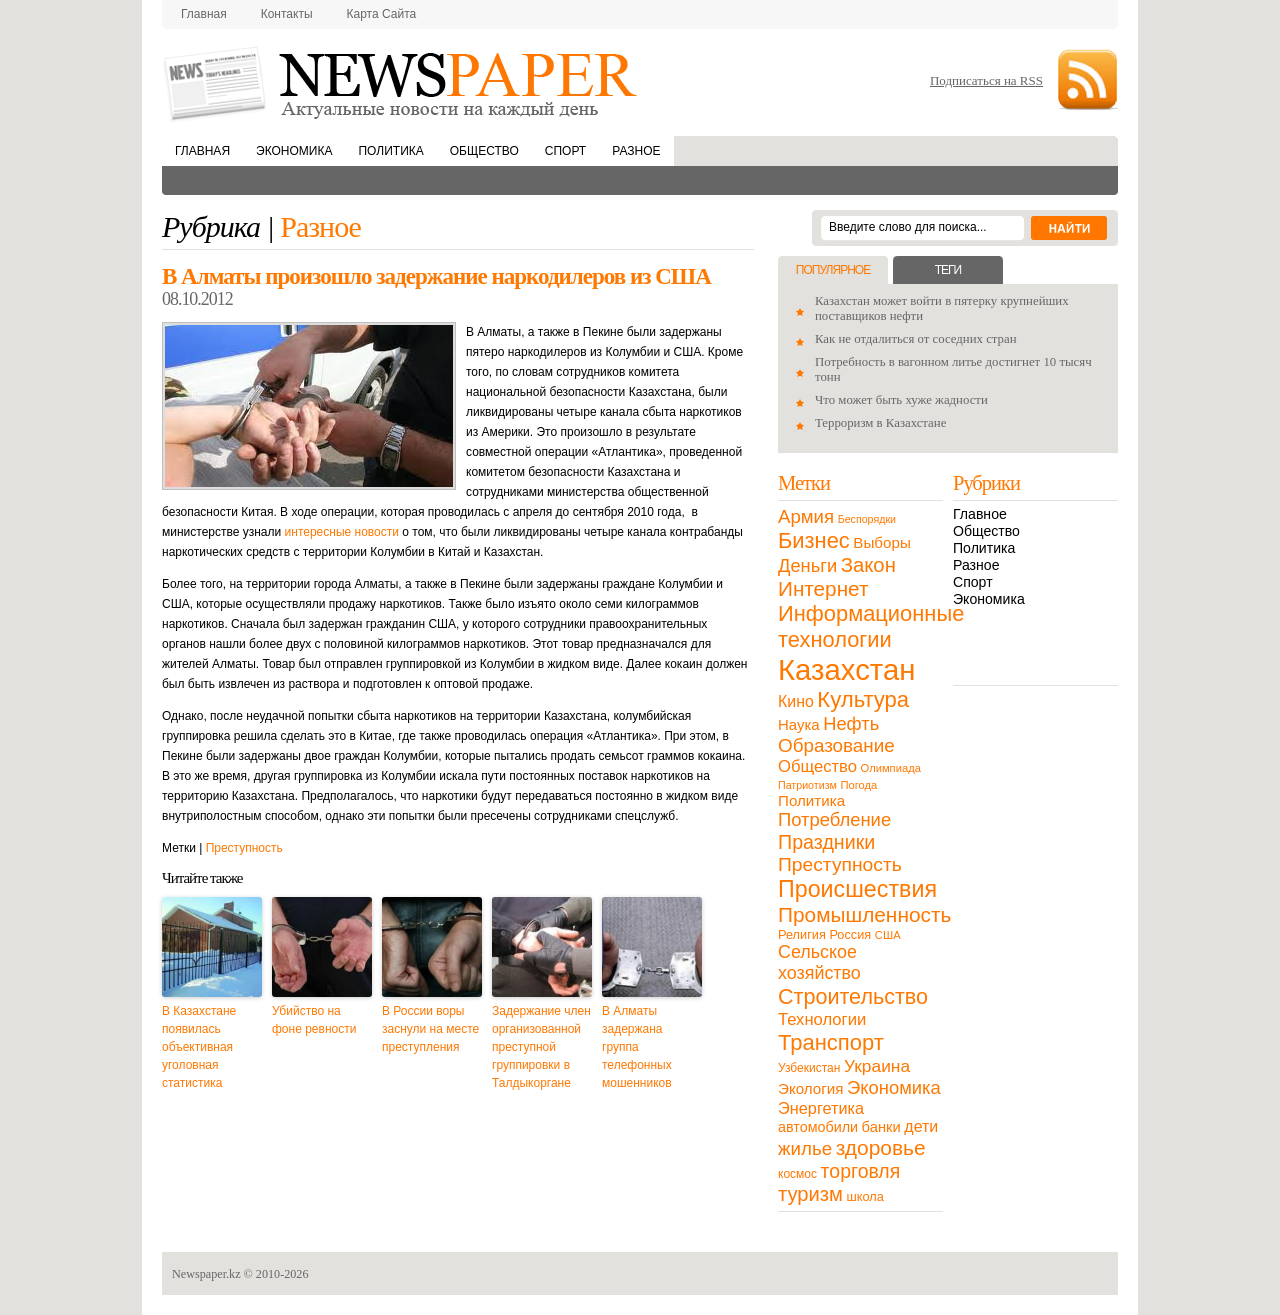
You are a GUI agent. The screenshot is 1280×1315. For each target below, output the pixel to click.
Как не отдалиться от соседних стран (916, 339)
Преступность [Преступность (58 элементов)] (840, 864)
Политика (390, 151)
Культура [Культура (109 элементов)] (863, 699)
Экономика (294, 151)
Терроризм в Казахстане (880, 423)
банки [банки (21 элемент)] (881, 1127)
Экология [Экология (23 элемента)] (810, 1088)
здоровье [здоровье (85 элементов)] (881, 1147)
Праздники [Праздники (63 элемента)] (826, 842)
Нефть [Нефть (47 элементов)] (851, 723)
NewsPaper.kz (402, 82)
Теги (948, 270)
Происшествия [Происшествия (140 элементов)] (857, 889)
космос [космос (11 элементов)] (797, 1174)
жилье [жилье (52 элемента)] (805, 1148)
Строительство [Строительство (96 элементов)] (853, 996)
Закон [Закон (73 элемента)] (868, 565)
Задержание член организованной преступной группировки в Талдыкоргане (541, 1047)
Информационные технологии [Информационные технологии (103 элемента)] (871, 626)
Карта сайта (382, 14)
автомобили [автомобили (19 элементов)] (818, 1127)
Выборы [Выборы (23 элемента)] (881, 542)
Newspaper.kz (206, 1274)
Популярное (833, 270)
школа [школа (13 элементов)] (865, 1196)
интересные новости (342, 532)
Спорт (565, 151)
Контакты (287, 14)
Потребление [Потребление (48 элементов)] (834, 819)
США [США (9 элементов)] (888, 935)
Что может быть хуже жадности (901, 400)
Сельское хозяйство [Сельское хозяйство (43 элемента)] (819, 962)
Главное (980, 514)
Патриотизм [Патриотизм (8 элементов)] (807, 785)
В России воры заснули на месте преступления (430, 1029)
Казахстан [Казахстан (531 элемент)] (846, 669)
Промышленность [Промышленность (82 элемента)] (864, 914)
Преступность (244, 848)
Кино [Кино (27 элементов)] (796, 701)
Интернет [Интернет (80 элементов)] (823, 588)
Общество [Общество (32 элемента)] (817, 766)
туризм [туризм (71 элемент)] (810, 1194)
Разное (636, 151)
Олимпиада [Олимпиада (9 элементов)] (891, 768)
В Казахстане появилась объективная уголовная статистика (199, 1047)
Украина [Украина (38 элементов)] (877, 1066)
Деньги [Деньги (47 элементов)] (807, 565)
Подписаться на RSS (986, 80)
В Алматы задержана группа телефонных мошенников (637, 1047)
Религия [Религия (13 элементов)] (802, 934)
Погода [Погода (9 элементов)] (858, 785)
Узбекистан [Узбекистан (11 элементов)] (809, 1068)
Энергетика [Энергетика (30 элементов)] (821, 1108)
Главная (204, 14)
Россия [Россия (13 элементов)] (850, 934)
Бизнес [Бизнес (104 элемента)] (814, 540)
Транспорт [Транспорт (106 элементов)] (831, 1042)
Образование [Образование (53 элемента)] (836, 745)
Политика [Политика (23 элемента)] (811, 800)
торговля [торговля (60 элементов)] (861, 1171)
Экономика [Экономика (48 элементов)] (894, 1087)
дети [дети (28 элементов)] (921, 1126)
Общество (484, 151)
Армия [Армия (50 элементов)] (806, 516)
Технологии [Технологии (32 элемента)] (822, 1019)
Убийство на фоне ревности (314, 1020)
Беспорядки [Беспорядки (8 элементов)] (867, 519)
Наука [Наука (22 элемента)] (799, 724)
